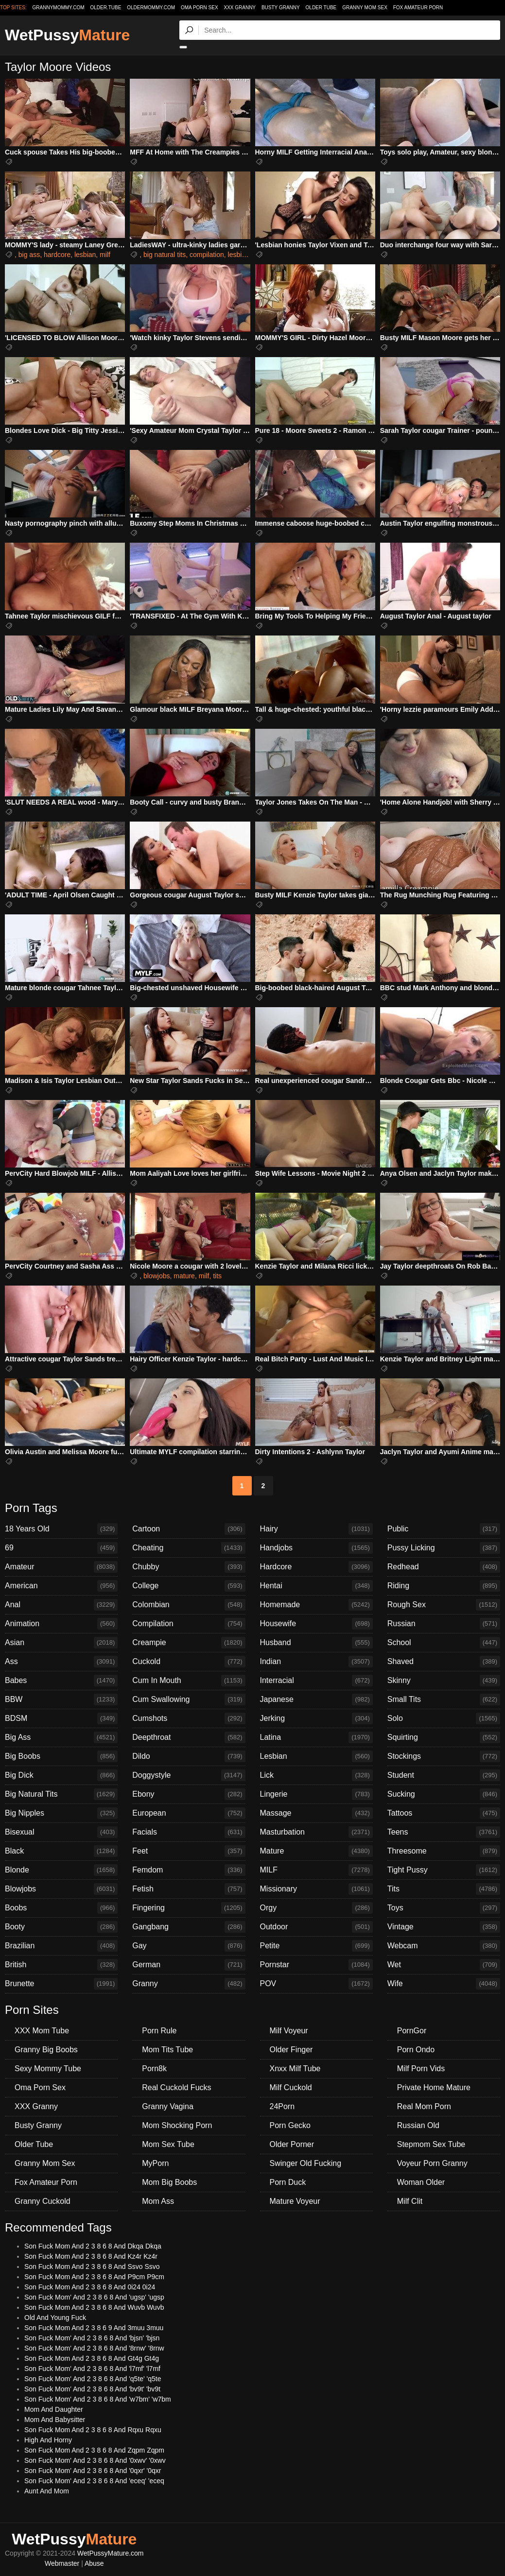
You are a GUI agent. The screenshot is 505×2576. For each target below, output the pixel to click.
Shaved (443, 1661)
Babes (61, 1680)
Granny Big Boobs (46, 2049)
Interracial (316, 1680)
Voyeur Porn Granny (432, 2163)
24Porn (282, 2106)
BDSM (61, 1718)
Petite (316, 1946)
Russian (443, 1624)
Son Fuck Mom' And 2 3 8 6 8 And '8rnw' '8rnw (94, 2348)
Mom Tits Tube (167, 2049)
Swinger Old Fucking (306, 2163)
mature (184, 1276)
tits (217, 1276)
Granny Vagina (167, 2106)
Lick (316, 1775)
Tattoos (443, 1813)
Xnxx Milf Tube (295, 2068)
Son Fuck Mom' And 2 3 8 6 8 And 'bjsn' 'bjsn (91, 2338)
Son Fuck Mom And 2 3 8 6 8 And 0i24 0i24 (89, 2287)
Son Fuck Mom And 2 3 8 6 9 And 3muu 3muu (93, 2328)
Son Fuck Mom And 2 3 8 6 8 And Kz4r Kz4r (90, 2256)
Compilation (188, 1624)
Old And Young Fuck (55, 2317)
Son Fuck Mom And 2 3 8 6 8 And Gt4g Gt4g (91, 2358)
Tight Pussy (443, 1870)
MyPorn (155, 2163)
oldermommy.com (151, 7)
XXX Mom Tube (42, 2030)
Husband (316, 1643)
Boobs (61, 1908)
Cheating (188, 1548)
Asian (61, 1643)
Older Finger (291, 2049)
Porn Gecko (290, 2125)
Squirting (443, 1737)
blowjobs (156, 1276)
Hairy (316, 1529)
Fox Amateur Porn (418, 7)
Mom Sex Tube (168, 2144)
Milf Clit (409, 2201)
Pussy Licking (443, 1548)
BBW (61, 1699)
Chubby (188, 1567)
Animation (61, 1624)
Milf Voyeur (289, 2030)
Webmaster (62, 2563)
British (61, 1965)
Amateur (61, 1567)
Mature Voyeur (295, 2201)
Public (443, 1529)
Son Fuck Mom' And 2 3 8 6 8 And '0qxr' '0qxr (92, 2470)
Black (61, 1851)
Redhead (443, 1567)
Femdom (188, 1870)
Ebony (188, 1794)
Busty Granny (280, 7)
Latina (316, 1737)
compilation (207, 254)
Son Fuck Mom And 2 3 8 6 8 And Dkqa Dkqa (92, 2246)
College (188, 1586)
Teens (443, 1832)
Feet (188, 1851)
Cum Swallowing (188, 1699)
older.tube (105, 7)
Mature (316, 1851)
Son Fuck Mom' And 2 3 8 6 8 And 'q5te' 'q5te (92, 2379)
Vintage (443, 1927)
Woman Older (421, 2182)
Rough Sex (443, 1605)
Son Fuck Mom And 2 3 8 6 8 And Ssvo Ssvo (92, 2266)
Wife (443, 1984)
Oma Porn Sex (199, 7)
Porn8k (154, 2068)
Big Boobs (61, 1756)
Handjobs (316, 1548)
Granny (188, 1984)
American (61, 1586)
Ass (61, 1661)
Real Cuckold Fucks (176, 2087)
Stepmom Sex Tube (431, 2144)
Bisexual (61, 1832)
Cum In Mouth (188, 1680)
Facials (188, 1832)
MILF (316, 1870)
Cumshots (188, 1718)
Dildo (188, 1756)
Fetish (188, 1889)
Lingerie (316, 1794)
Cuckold (188, 1661)
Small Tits (443, 1699)
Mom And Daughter (53, 2409)
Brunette (61, 1984)
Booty (61, 1927)
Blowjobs (61, 1889)
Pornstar (316, 1965)
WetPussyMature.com (110, 2553)
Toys (443, 1908)
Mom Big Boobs (169, 2182)
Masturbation (316, 1832)
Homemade (316, 1605)
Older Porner (292, 2144)
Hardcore (316, 1567)
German (188, 1965)
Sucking (443, 1794)
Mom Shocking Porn (177, 2125)
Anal (61, 1605)
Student (443, 1775)
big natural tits (164, 254)
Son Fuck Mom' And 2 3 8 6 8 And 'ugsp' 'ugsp (94, 2297)
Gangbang (188, 1927)
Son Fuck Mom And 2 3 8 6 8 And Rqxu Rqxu (92, 2430)
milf (105, 254)
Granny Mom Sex (364, 7)
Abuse (94, 2563)
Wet (443, 1965)
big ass (29, 254)
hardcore (57, 254)
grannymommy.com (59, 7)
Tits (443, 1889)
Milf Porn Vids (421, 2068)
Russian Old (418, 2125)
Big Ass (61, 1737)
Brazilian (61, 1946)
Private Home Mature (433, 2087)
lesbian (85, 254)
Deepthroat (188, 1737)
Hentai (316, 1586)
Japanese (316, 1699)
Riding (443, 1586)
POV (316, 1984)
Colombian (188, 1605)
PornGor (411, 2030)
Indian (316, 1661)
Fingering (188, 1908)
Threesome (443, 1851)
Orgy (316, 1908)
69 (61, 1548)
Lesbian (316, 1756)
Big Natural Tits (61, 1794)
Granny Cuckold (42, 2201)
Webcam (443, 1946)
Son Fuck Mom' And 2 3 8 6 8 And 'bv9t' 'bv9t (92, 2389)
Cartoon (188, 1529)
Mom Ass (158, 2201)
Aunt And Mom (46, 2491)
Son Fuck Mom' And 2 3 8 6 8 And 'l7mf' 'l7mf (92, 2368)
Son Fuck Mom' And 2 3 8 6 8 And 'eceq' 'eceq (94, 2481)
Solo (443, 1718)
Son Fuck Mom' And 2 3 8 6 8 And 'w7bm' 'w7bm (97, 2399)
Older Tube (321, 7)
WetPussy (67, 35)
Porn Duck (288, 2182)
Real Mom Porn (424, 2106)
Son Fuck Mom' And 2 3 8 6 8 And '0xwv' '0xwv (95, 2460)
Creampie (188, 1643)
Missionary (316, 1889)
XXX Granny (240, 7)
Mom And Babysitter (54, 2419)
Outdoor (316, 1927)
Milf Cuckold (291, 2087)
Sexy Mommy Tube (48, 2068)
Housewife (316, 1624)
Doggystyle (188, 1775)
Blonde (61, 1870)
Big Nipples (61, 1813)
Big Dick (61, 1775)
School (443, 1643)
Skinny (443, 1680)
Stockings (443, 1756)
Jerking (316, 1718)
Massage (316, 1813)
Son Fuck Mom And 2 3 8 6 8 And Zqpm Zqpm (94, 2450)
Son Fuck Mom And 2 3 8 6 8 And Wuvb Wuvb (94, 2307)
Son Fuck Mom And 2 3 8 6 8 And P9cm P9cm (94, 2277)
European (188, 1813)
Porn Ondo (416, 2049)
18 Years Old (61, 1529)
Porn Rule (159, 2030)
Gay (188, 1946)
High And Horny (48, 2440)
